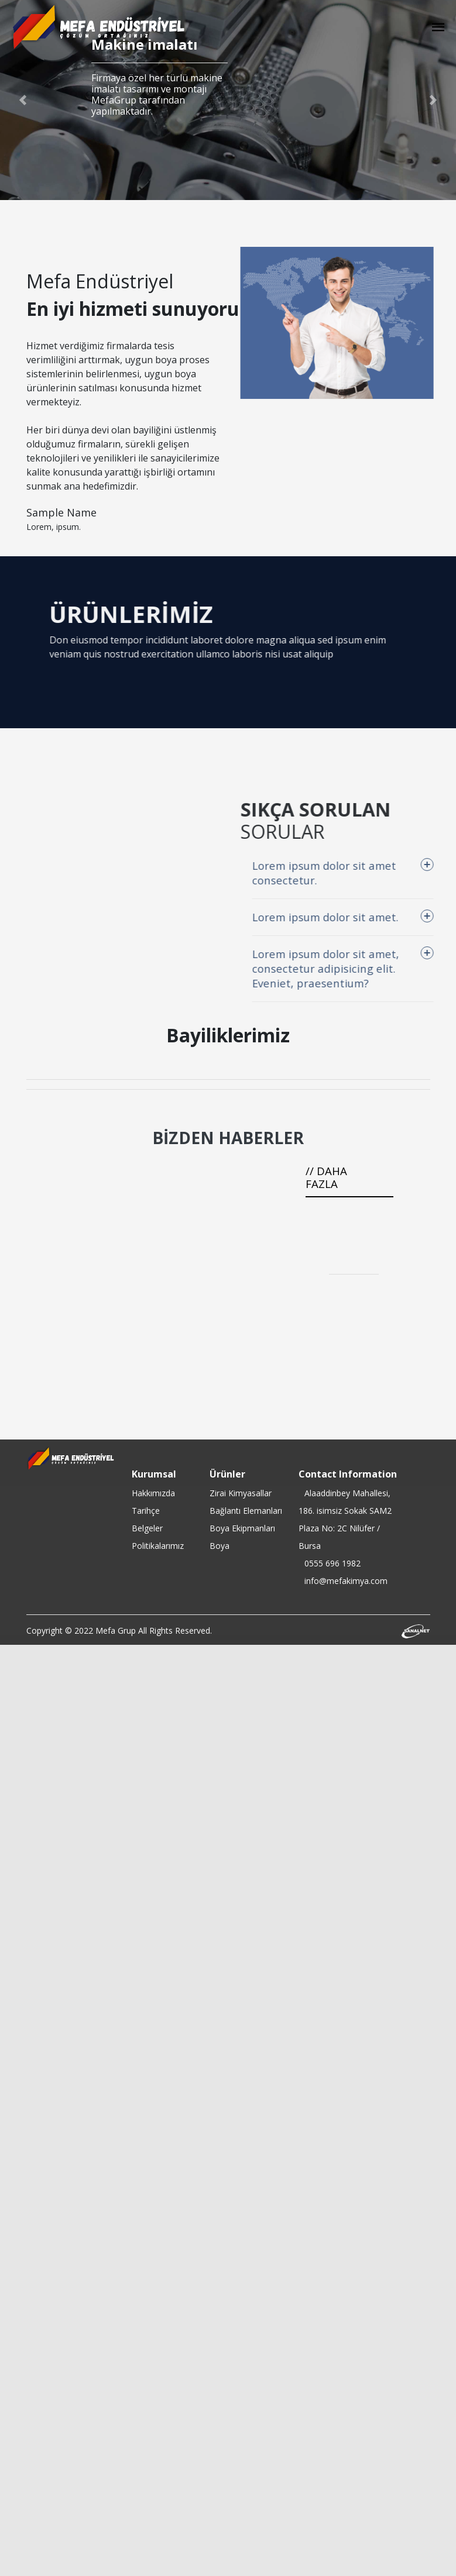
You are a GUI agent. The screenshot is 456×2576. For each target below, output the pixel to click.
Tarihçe (146, 1510)
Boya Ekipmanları (242, 1528)
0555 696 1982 (332, 1563)
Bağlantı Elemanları (246, 1510)
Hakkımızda (153, 1493)
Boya (219, 1545)
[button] (23, 100)
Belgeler (147, 1528)
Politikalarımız (158, 1545)
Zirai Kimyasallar (241, 1493)
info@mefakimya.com (346, 1580)
